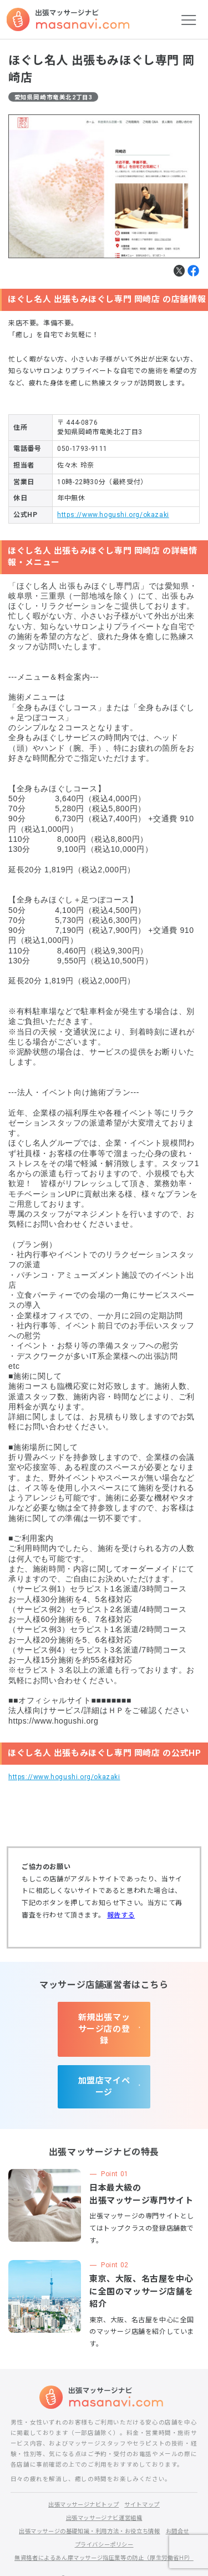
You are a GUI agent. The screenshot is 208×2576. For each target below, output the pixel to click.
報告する (121, 1915)
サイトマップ (145, 2469)
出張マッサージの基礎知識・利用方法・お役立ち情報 (88, 2496)
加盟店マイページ (104, 2057)
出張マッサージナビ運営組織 (104, 2483)
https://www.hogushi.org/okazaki (113, 515)
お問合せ (184, 2496)
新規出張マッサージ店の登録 (104, 2017)
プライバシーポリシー (104, 2509)
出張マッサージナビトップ (81, 2469)
